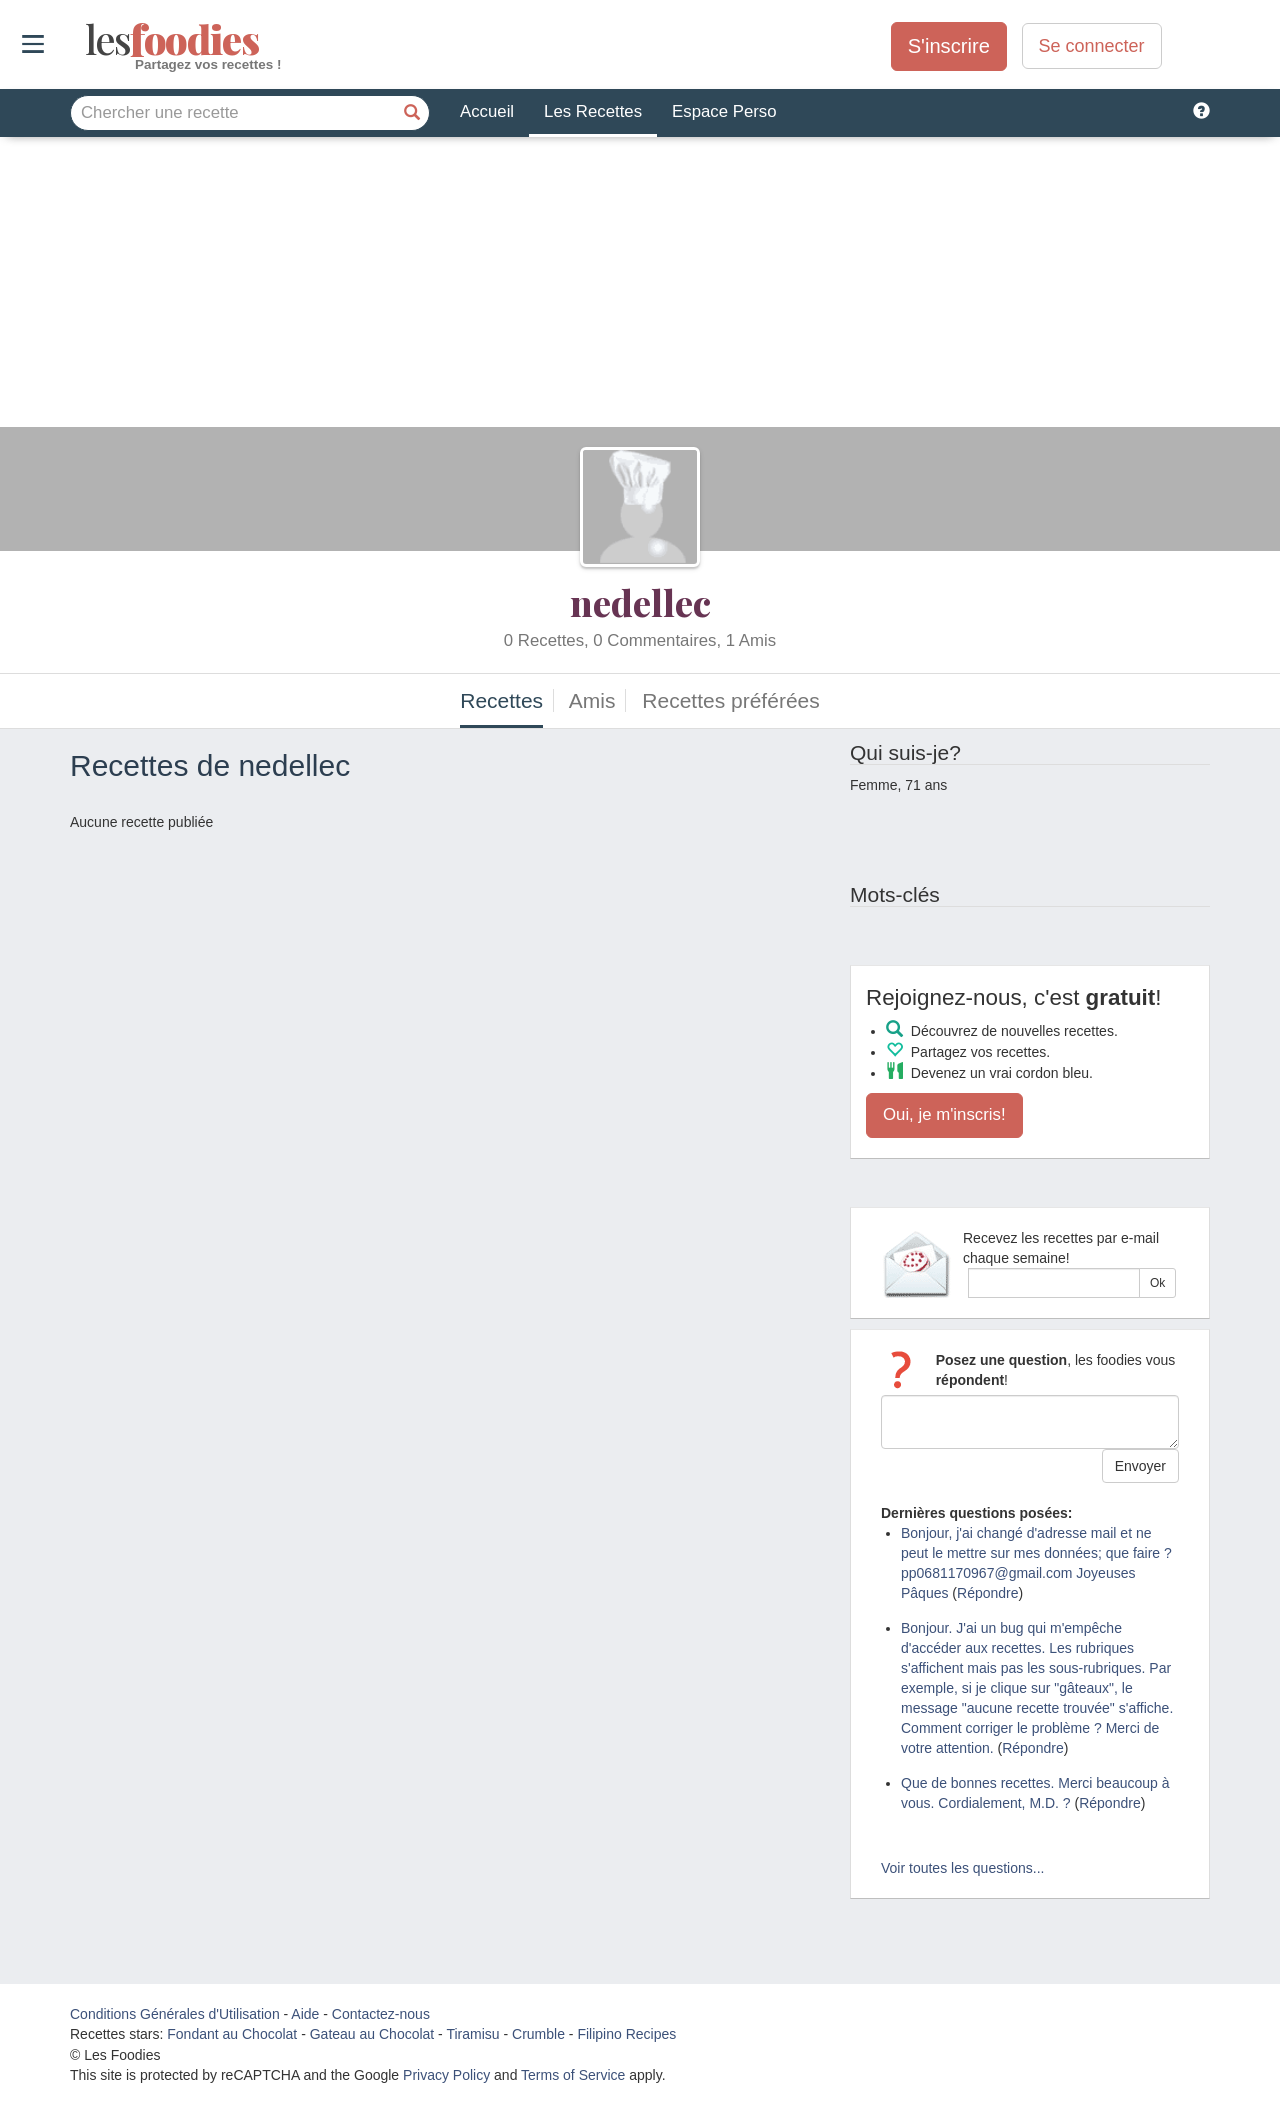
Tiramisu (472, 2034)
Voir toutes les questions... (962, 1868)
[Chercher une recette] (412, 113)
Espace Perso (724, 111)
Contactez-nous (381, 2014)
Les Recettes (593, 111)
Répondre (988, 1593)
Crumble (538, 2034)
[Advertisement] (640, 287)
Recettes (501, 700)
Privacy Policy (446, 2075)
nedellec (640, 602)
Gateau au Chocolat (372, 2034)
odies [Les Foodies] (87, 40)
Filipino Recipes (626, 2034)
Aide (305, 2014)
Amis (592, 700)
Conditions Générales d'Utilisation (175, 2014)
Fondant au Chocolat (232, 2034)
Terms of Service (573, 2075)
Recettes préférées (730, 700)
